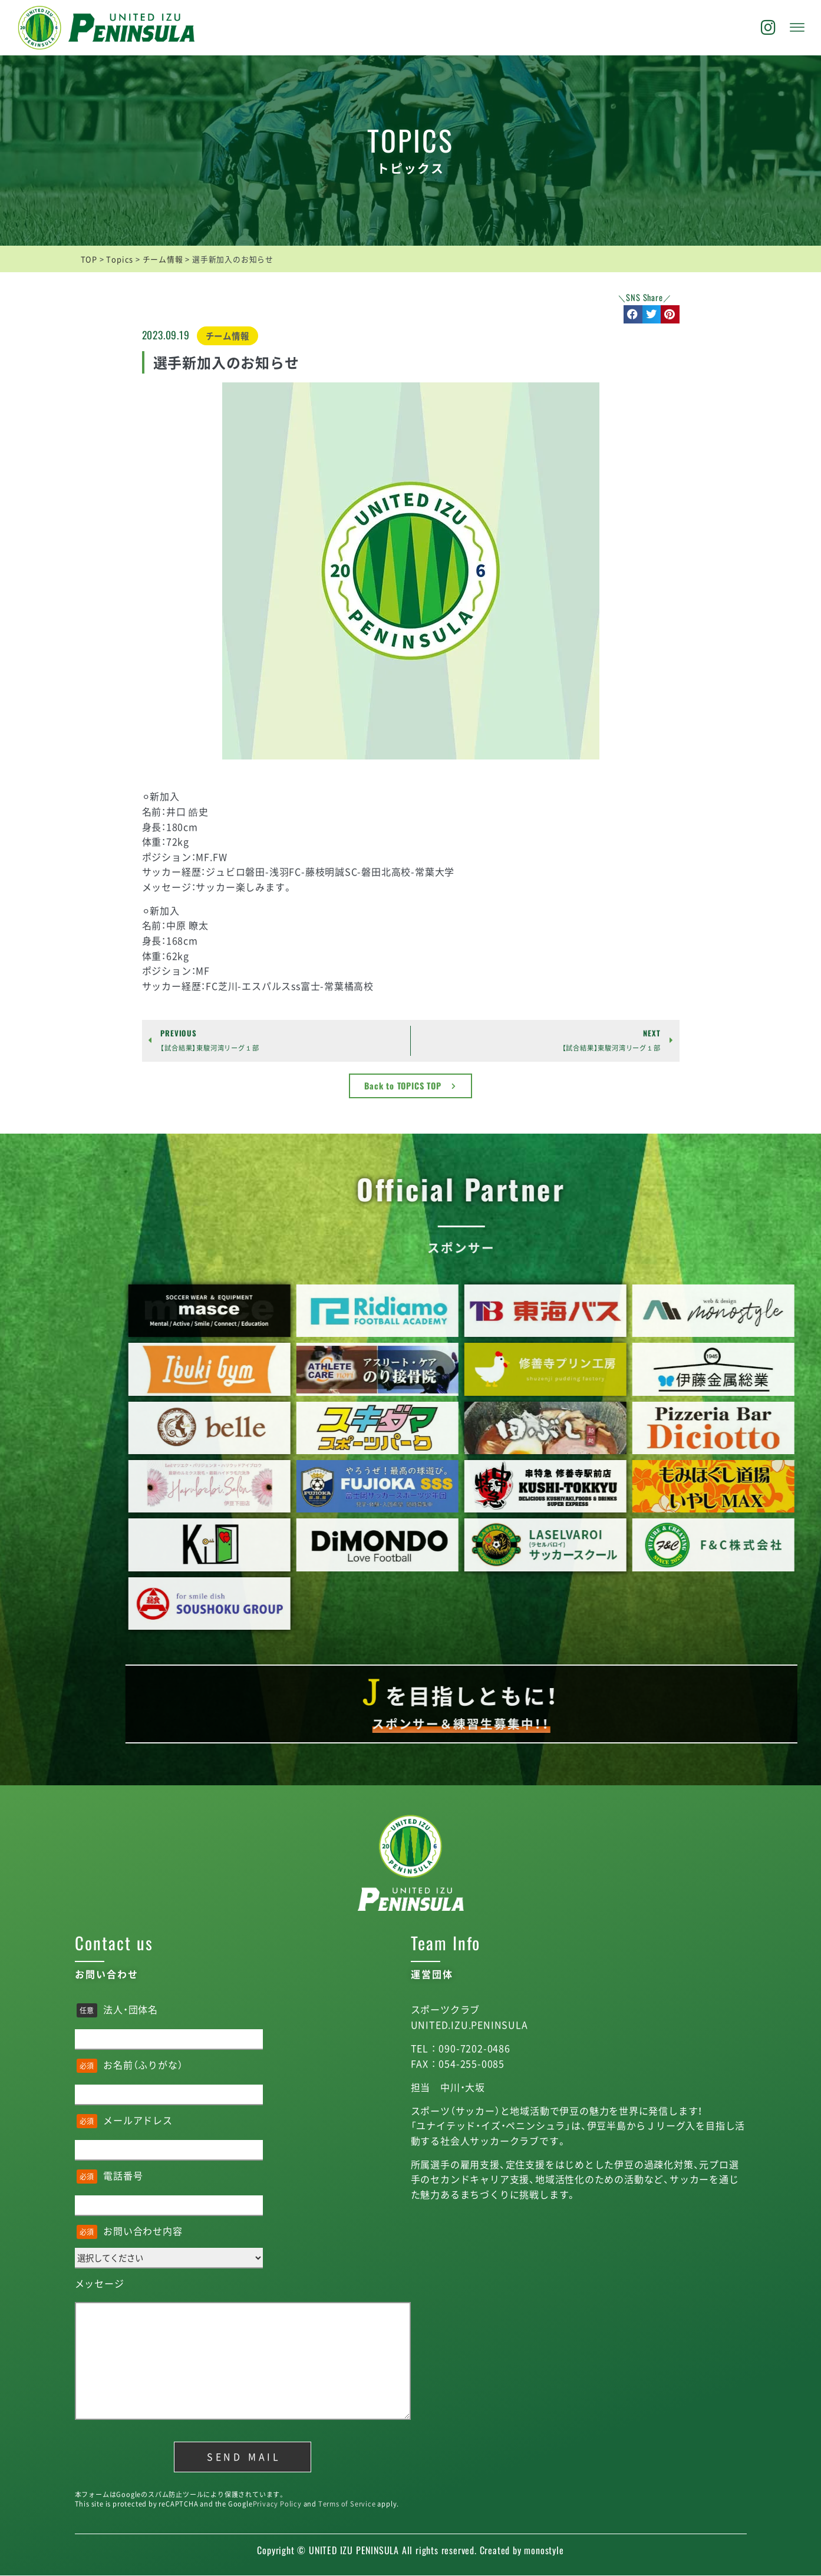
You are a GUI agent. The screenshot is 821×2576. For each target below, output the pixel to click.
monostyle (543, 2550)
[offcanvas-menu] (797, 28)
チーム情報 (227, 335)
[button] (633, 314)
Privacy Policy (277, 2504)
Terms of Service (347, 2504)
